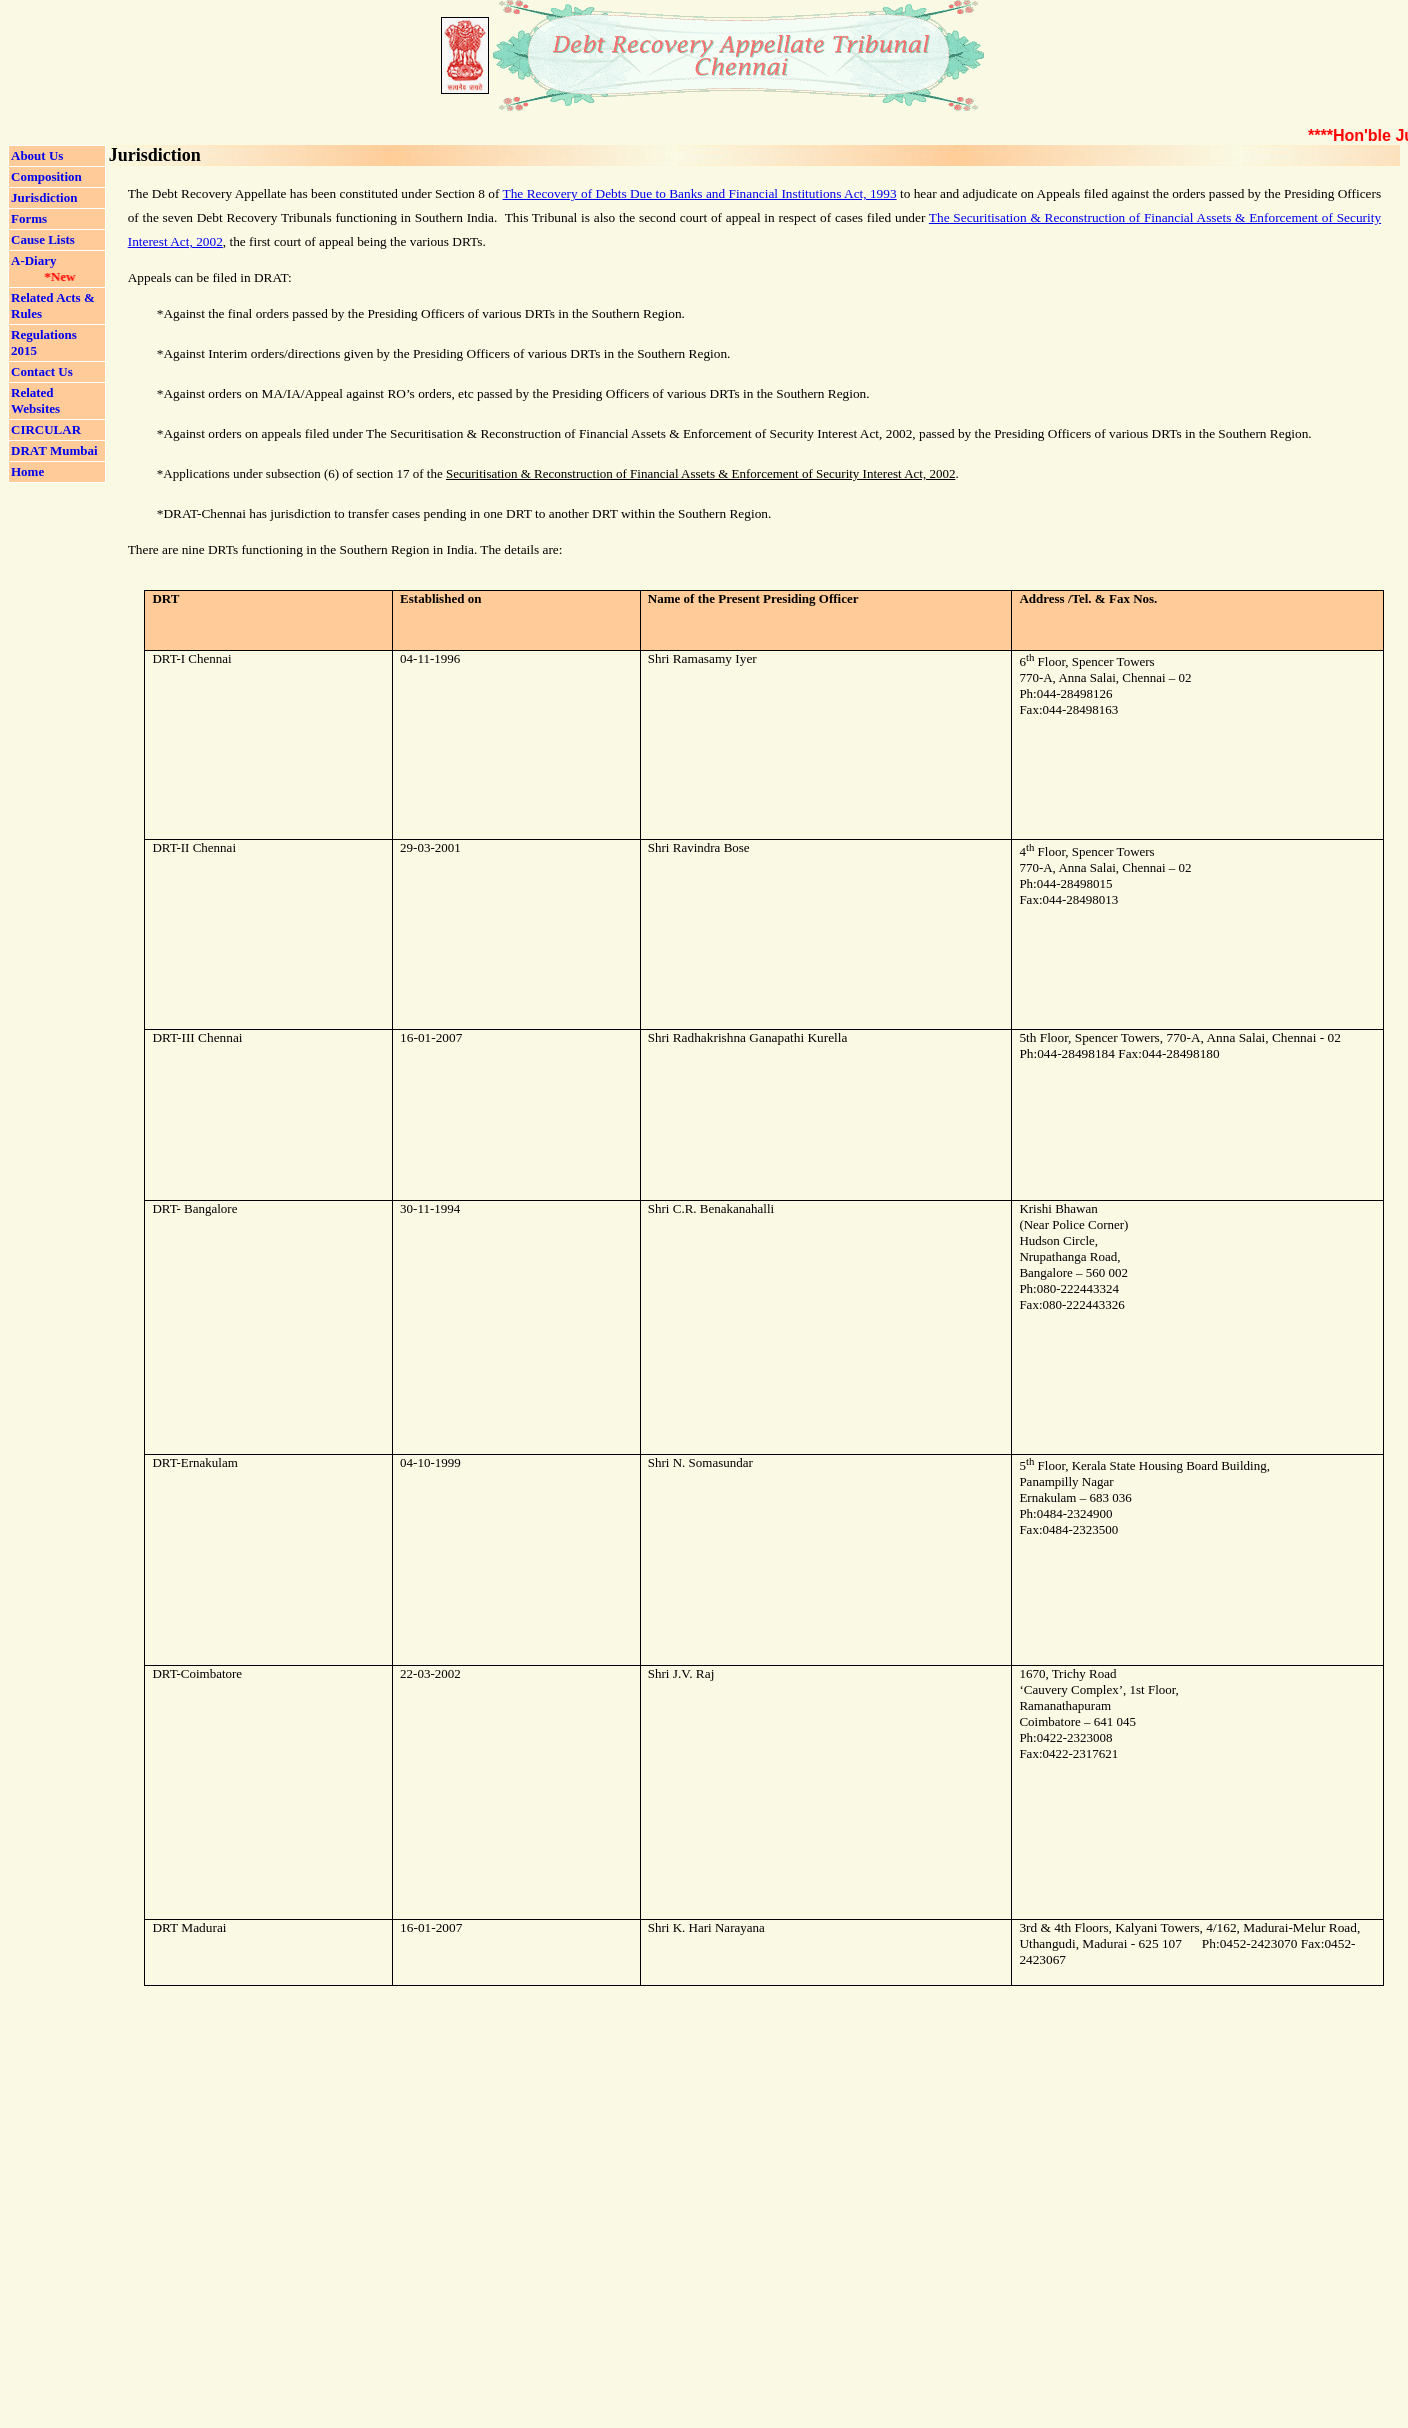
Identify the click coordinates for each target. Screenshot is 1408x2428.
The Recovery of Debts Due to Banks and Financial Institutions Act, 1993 (700, 193)
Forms (29, 218)
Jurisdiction (44, 197)
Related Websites (35, 400)
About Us (37, 155)
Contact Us (42, 371)
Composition (46, 176)
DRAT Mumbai (54, 450)
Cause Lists (43, 239)
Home (27, 471)
